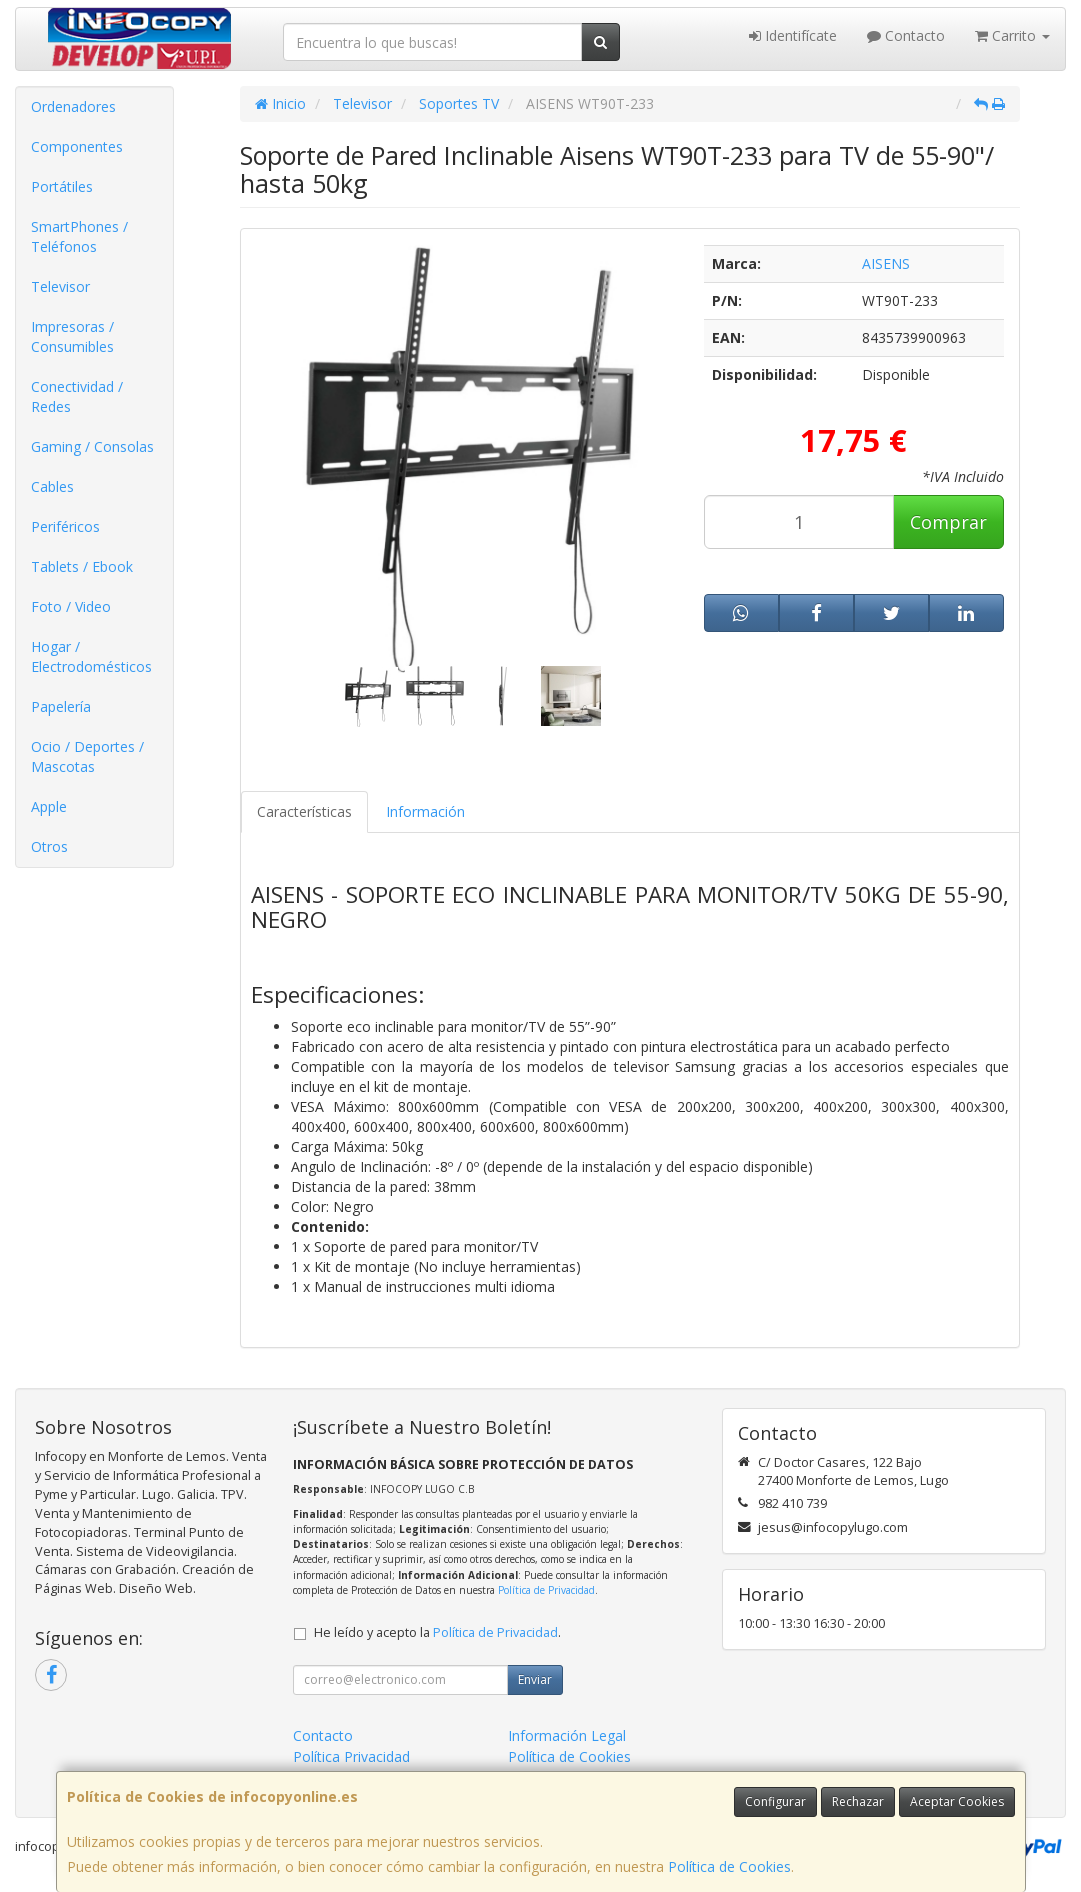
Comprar (948, 522)
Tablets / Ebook (82, 566)
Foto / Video (71, 606)
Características (304, 811)
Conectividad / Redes (77, 396)
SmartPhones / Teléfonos (79, 236)
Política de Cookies (729, 1866)
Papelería (61, 706)
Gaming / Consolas (92, 446)
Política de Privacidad (546, 1590)
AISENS (886, 263)
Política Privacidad (351, 1756)
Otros (49, 846)
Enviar (535, 1679)
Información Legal (567, 1735)
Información (425, 811)
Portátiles (62, 186)
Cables (52, 486)
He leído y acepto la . (437, 1632)
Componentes (77, 146)
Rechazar (858, 1801)
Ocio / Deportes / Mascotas (87, 756)
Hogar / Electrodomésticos (91, 656)
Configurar (775, 1801)
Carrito (1012, 35)
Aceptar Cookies (957, 1801)
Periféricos (65, 526)
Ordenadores (73, 106)
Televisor (60, 286)
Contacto (906, 35)
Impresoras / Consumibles (72, 336)
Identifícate (793, 35)
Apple (49, 806)
